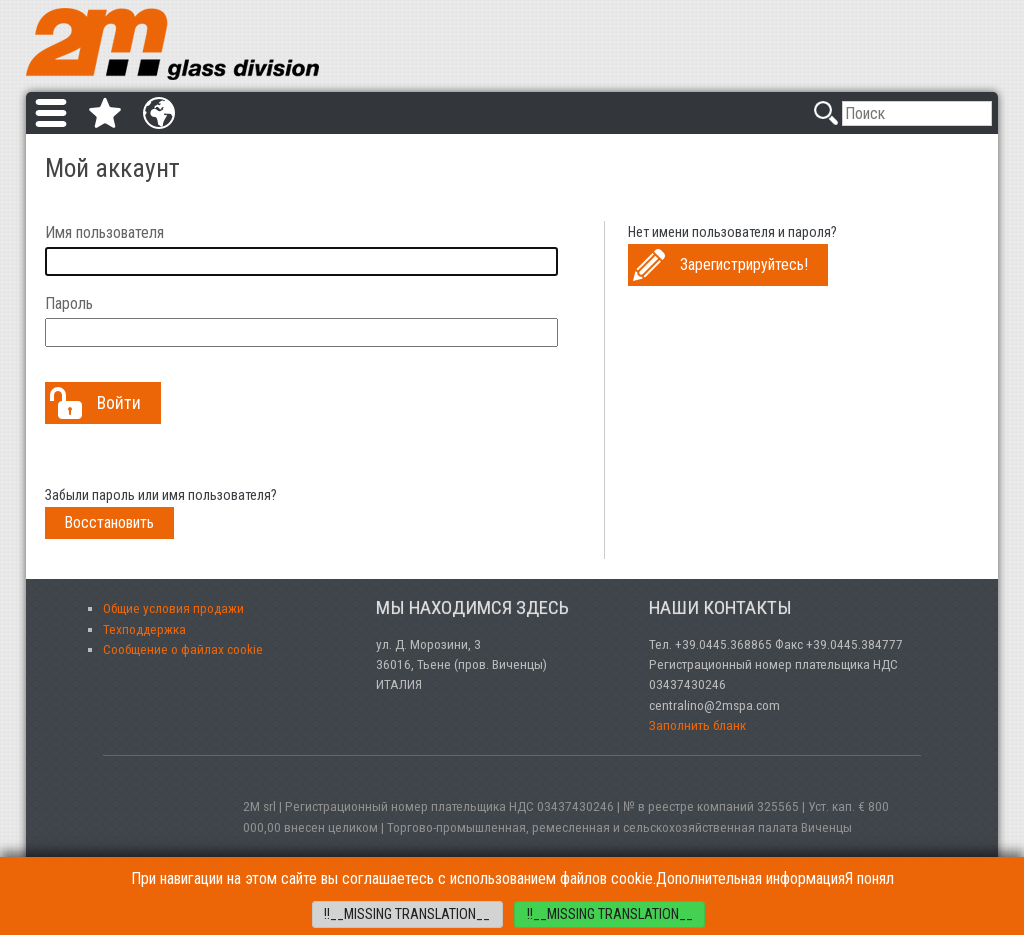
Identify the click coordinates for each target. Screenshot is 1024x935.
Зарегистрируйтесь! (744, 264)
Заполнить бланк (697, 725)
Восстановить (109, 522)
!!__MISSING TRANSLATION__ (407, 914)
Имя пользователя (104, 232)
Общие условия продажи (173, 608)
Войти (119, 403)
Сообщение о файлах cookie (183, 649)
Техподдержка (144, 629)
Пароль (69, 303)
